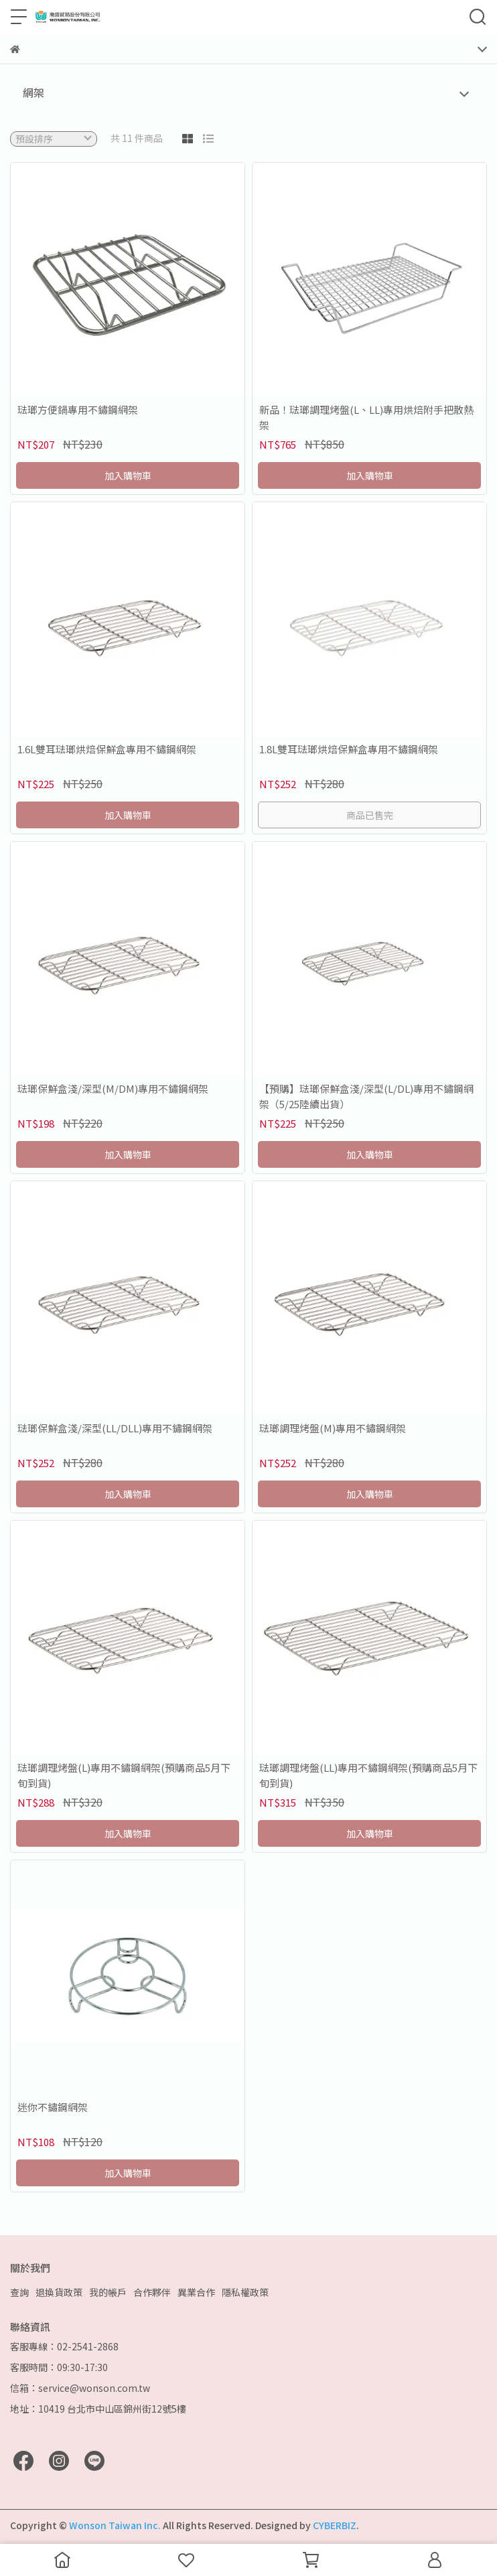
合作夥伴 (152, 2292)
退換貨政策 (59, 2292)
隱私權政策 (245, 2292)
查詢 (19, 2292)
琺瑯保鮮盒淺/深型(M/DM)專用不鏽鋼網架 (112, 1088)
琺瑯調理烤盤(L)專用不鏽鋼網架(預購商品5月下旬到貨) (123, 1775)
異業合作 (196, 2292)
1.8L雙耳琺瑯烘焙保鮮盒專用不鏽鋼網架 (348, 749)
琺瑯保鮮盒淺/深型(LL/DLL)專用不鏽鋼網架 (114, 1428)
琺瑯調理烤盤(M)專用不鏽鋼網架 (332, 1428)
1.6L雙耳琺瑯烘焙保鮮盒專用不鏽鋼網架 (106, 749)
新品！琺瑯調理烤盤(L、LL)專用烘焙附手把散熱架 (366, 417)
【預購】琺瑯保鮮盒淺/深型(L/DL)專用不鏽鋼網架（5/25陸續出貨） (366, 1096)
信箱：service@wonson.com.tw (80, 2388)
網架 (33, 92)
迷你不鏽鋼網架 (52, 2107)
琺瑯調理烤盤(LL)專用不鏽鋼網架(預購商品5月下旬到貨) (368, 1775)
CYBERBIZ (334, 2525)
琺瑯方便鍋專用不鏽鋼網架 (77, 409)
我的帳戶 (108, 2292)
